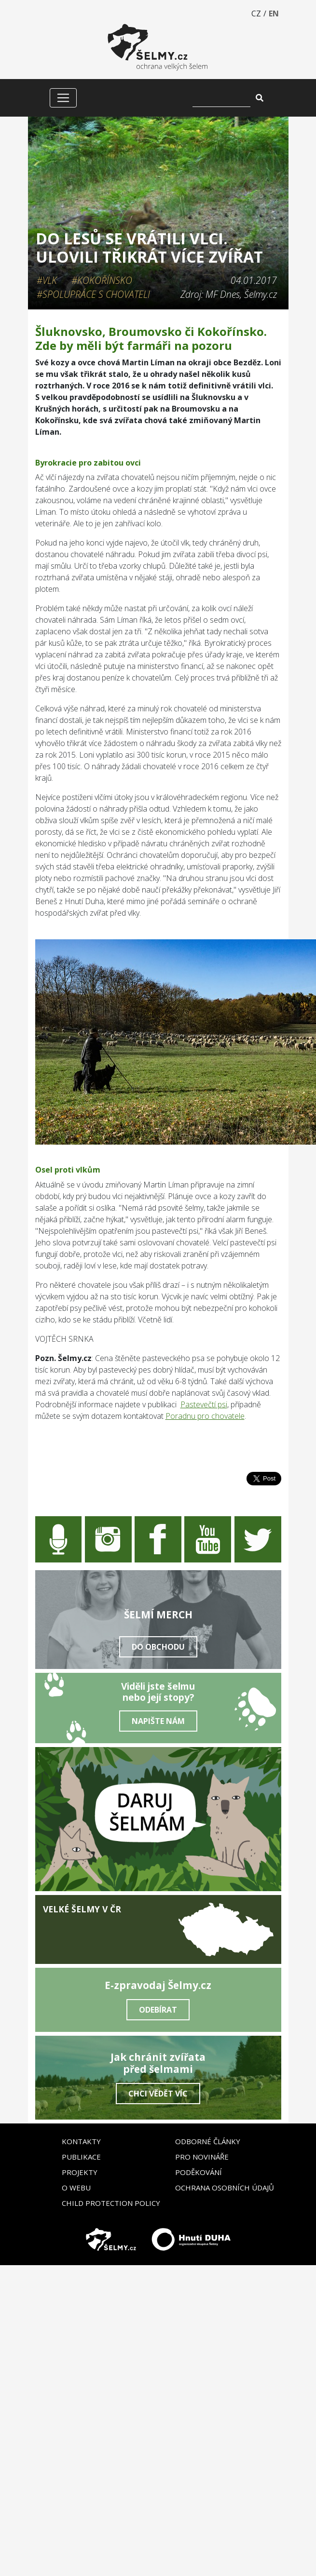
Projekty (79, 2172)
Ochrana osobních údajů (224, 2187)
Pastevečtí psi (203, 1404)
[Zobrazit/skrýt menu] (63, 97)
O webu (76, 2187)
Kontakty (81, 2141)
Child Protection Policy (111, 2203)
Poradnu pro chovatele (205, 1416)
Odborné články (207, 2141)
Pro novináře (202, 2157)
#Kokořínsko (101, 280)
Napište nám (158, 1721)
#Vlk (47, 280)
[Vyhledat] (221, 98)
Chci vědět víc (158, 2093)
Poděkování (198, 2172)
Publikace (81, 2157)
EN (274, 13)
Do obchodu (158, 1647)
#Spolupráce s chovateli (93, 294)
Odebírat (158, 2009)
